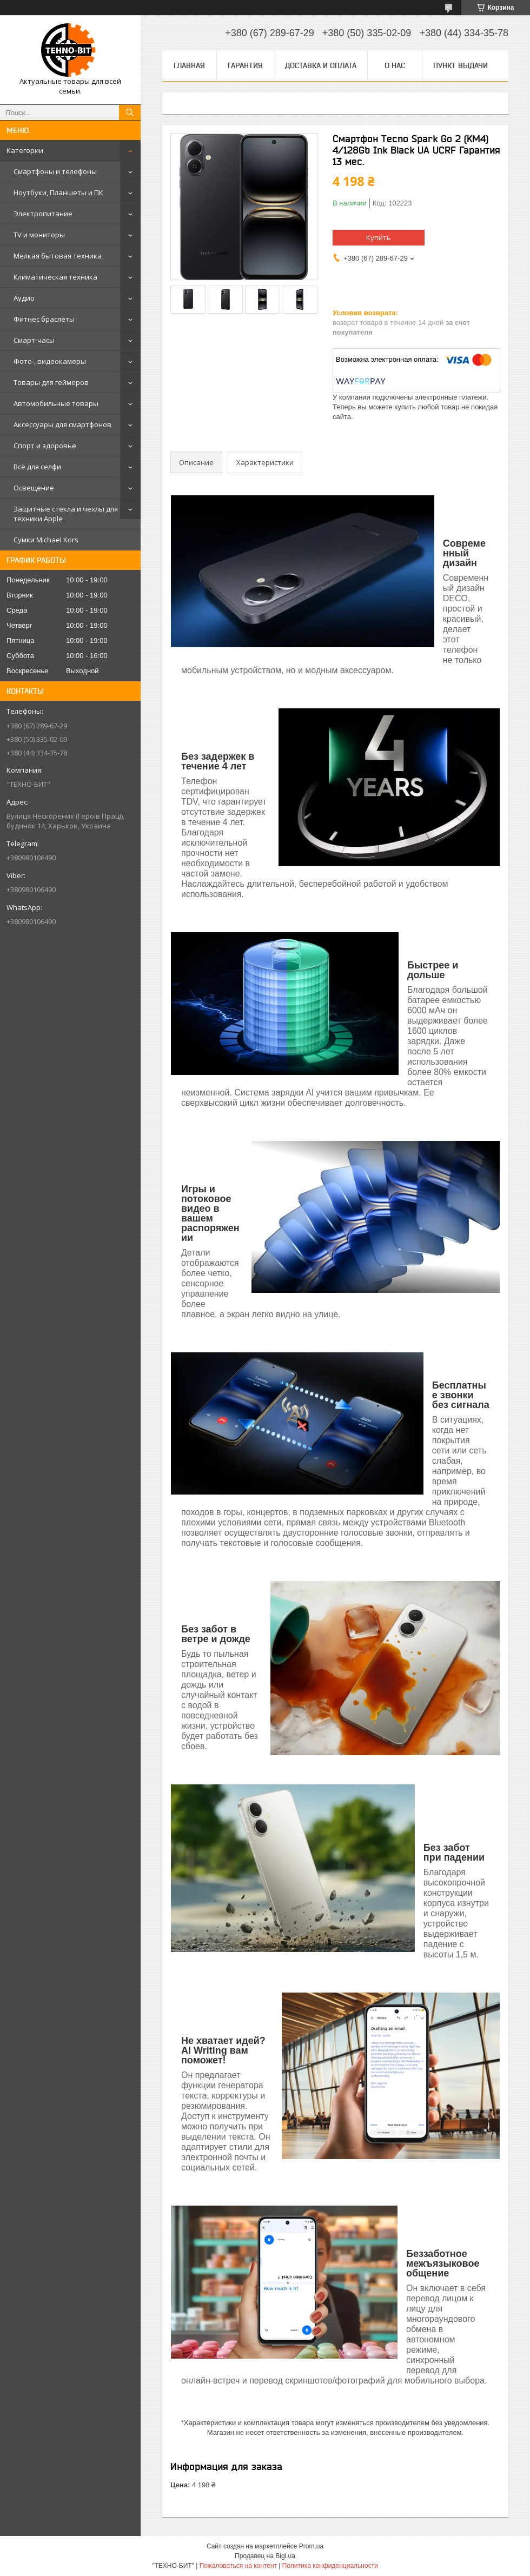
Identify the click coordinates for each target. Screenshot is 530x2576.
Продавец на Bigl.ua (265, 2556)
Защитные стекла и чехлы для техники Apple (66, 513)
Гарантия (245, 65)
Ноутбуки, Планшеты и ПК (58, 192)
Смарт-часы (34, 340)
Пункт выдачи (460, 65)
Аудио (24, 298)
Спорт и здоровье (45, 445)
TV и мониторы (39, 235)
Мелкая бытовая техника (58, 256)
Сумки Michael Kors (46, 540)
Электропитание (43, 213)
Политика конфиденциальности (330, 2566)
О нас (395, 65)
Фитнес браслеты (44, 319)
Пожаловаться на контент (238, 2566)
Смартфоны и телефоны (55, 171)
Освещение (34, 488)
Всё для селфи (37, 467)
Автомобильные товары (56, 403)
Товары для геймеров (51, 382)
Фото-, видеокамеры (50, 361)
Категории (24, 150)
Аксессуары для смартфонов (62, 424)
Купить (378, 237)
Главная (189, 65)
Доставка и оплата (320, 65)
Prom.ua (311, 2546)
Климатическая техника (55, 277)
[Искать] (130, 112)
